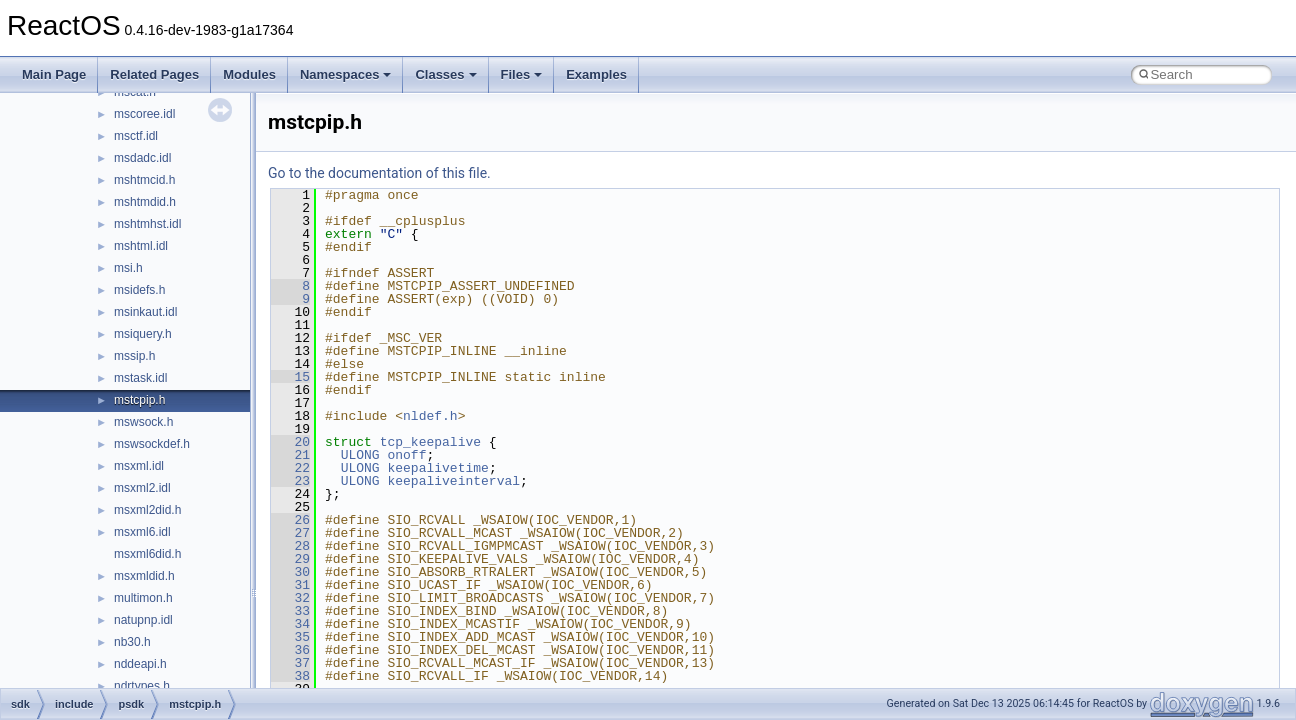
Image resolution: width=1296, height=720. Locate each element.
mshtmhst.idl (147, 224)
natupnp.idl (143, 620)
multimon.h (143, 598)
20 (290, 442)
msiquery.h (143, 334)
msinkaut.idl (145, 312)
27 (290, 533)
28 (290, 546)
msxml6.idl (142, 532)
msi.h (128, 268)
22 (290, 468)
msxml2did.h (147, 510)
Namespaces (346, 74)
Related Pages (154, 74)
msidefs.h (139, 290)
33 (290, 611)
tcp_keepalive (430, 442)
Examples (596, 74)
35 (290, 637)
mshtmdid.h (145, 202)
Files (522, 74)
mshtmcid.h (144, 180)
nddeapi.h (140, 664)
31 (290, 585)
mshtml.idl (141, 246)
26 (290, 520)
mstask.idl (140, 378)
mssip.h (134, 356)
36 (290, 650)
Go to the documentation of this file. (379, 173)
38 (290, 676)
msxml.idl (139, 466)
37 (290, 663)
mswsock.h (143, 422)
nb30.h (132, 642)
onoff (406, 455)
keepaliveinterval (453, 481)
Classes (445, 74)
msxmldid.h (144, 576)
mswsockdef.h (152, 444)
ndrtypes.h (142, 686)
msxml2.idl (142, 488)
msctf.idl (136, 136)
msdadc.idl (142, 158)
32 (290, 598)
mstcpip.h (139, 400)
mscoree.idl (144, 114)
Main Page (54, 74)
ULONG (360, 455)
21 (290, 455)
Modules (249, 74)
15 (290, 377)
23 (290, 481)
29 (290, 559)
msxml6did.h (147, 554)
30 (290, 572)
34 (290, 624)
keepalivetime (437, 468)
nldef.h (430, 416)
